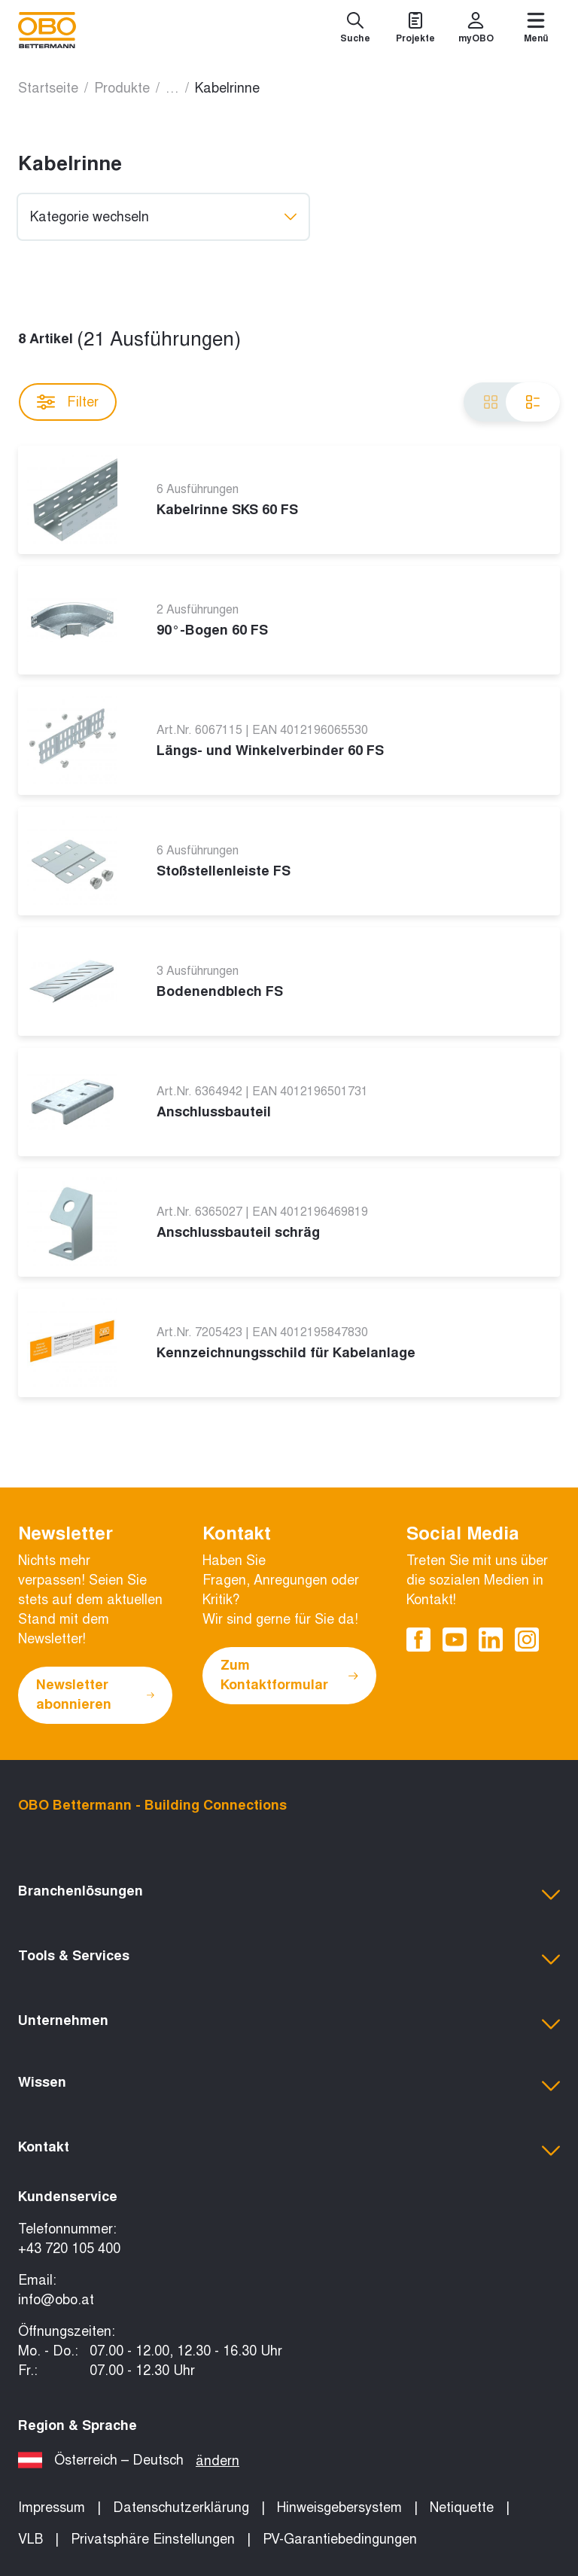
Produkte (122, 88)
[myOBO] (476, 30)
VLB (30, 2539)
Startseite (48, 88)
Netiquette (462, 2507)
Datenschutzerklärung (181, 2507)
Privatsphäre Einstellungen (153, 2539)
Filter (68, 402)
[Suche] (355, 30)
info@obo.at (56, 2299)
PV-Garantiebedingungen (340, 2539)
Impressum (51, 2507)
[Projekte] (415, 30)
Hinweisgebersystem (339, 2507)
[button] (289, 1895)
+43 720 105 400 (69, 2248)
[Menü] (536, 30)
